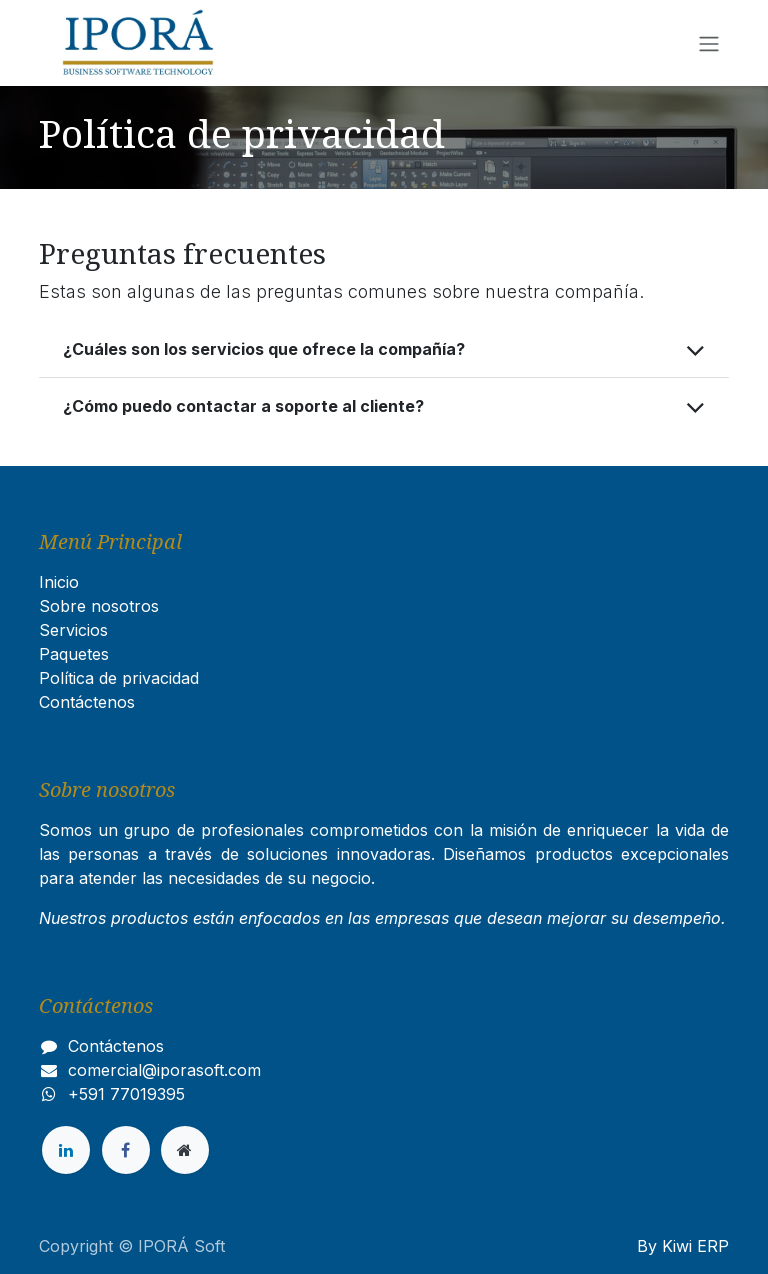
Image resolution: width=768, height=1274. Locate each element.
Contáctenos (87, 702)
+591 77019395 (126, 1094)
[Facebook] (126, 1150)
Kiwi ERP (695, 1246)
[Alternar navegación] (709, 43)
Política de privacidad (119, 678)
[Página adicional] (185, 1150)
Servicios (73, 630)
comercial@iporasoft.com (164, 1070)
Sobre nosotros (99, 606)
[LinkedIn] (66, 1150)
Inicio (59, 582)
